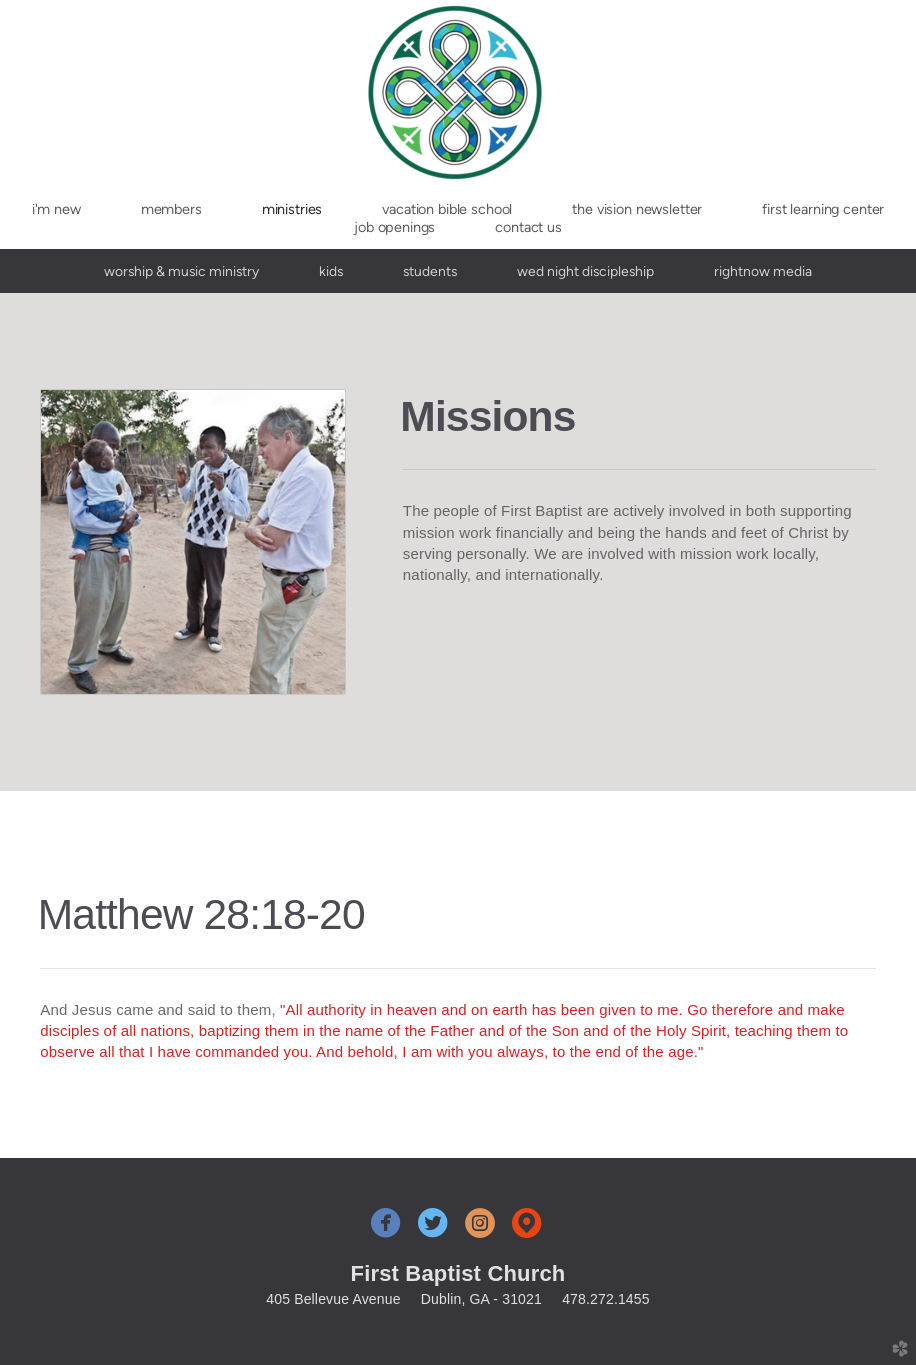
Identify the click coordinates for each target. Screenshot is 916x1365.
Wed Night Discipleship (585, 271)
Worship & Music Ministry (181, 271)
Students (430, 271)
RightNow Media (763, 271)
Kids (331, 271)
